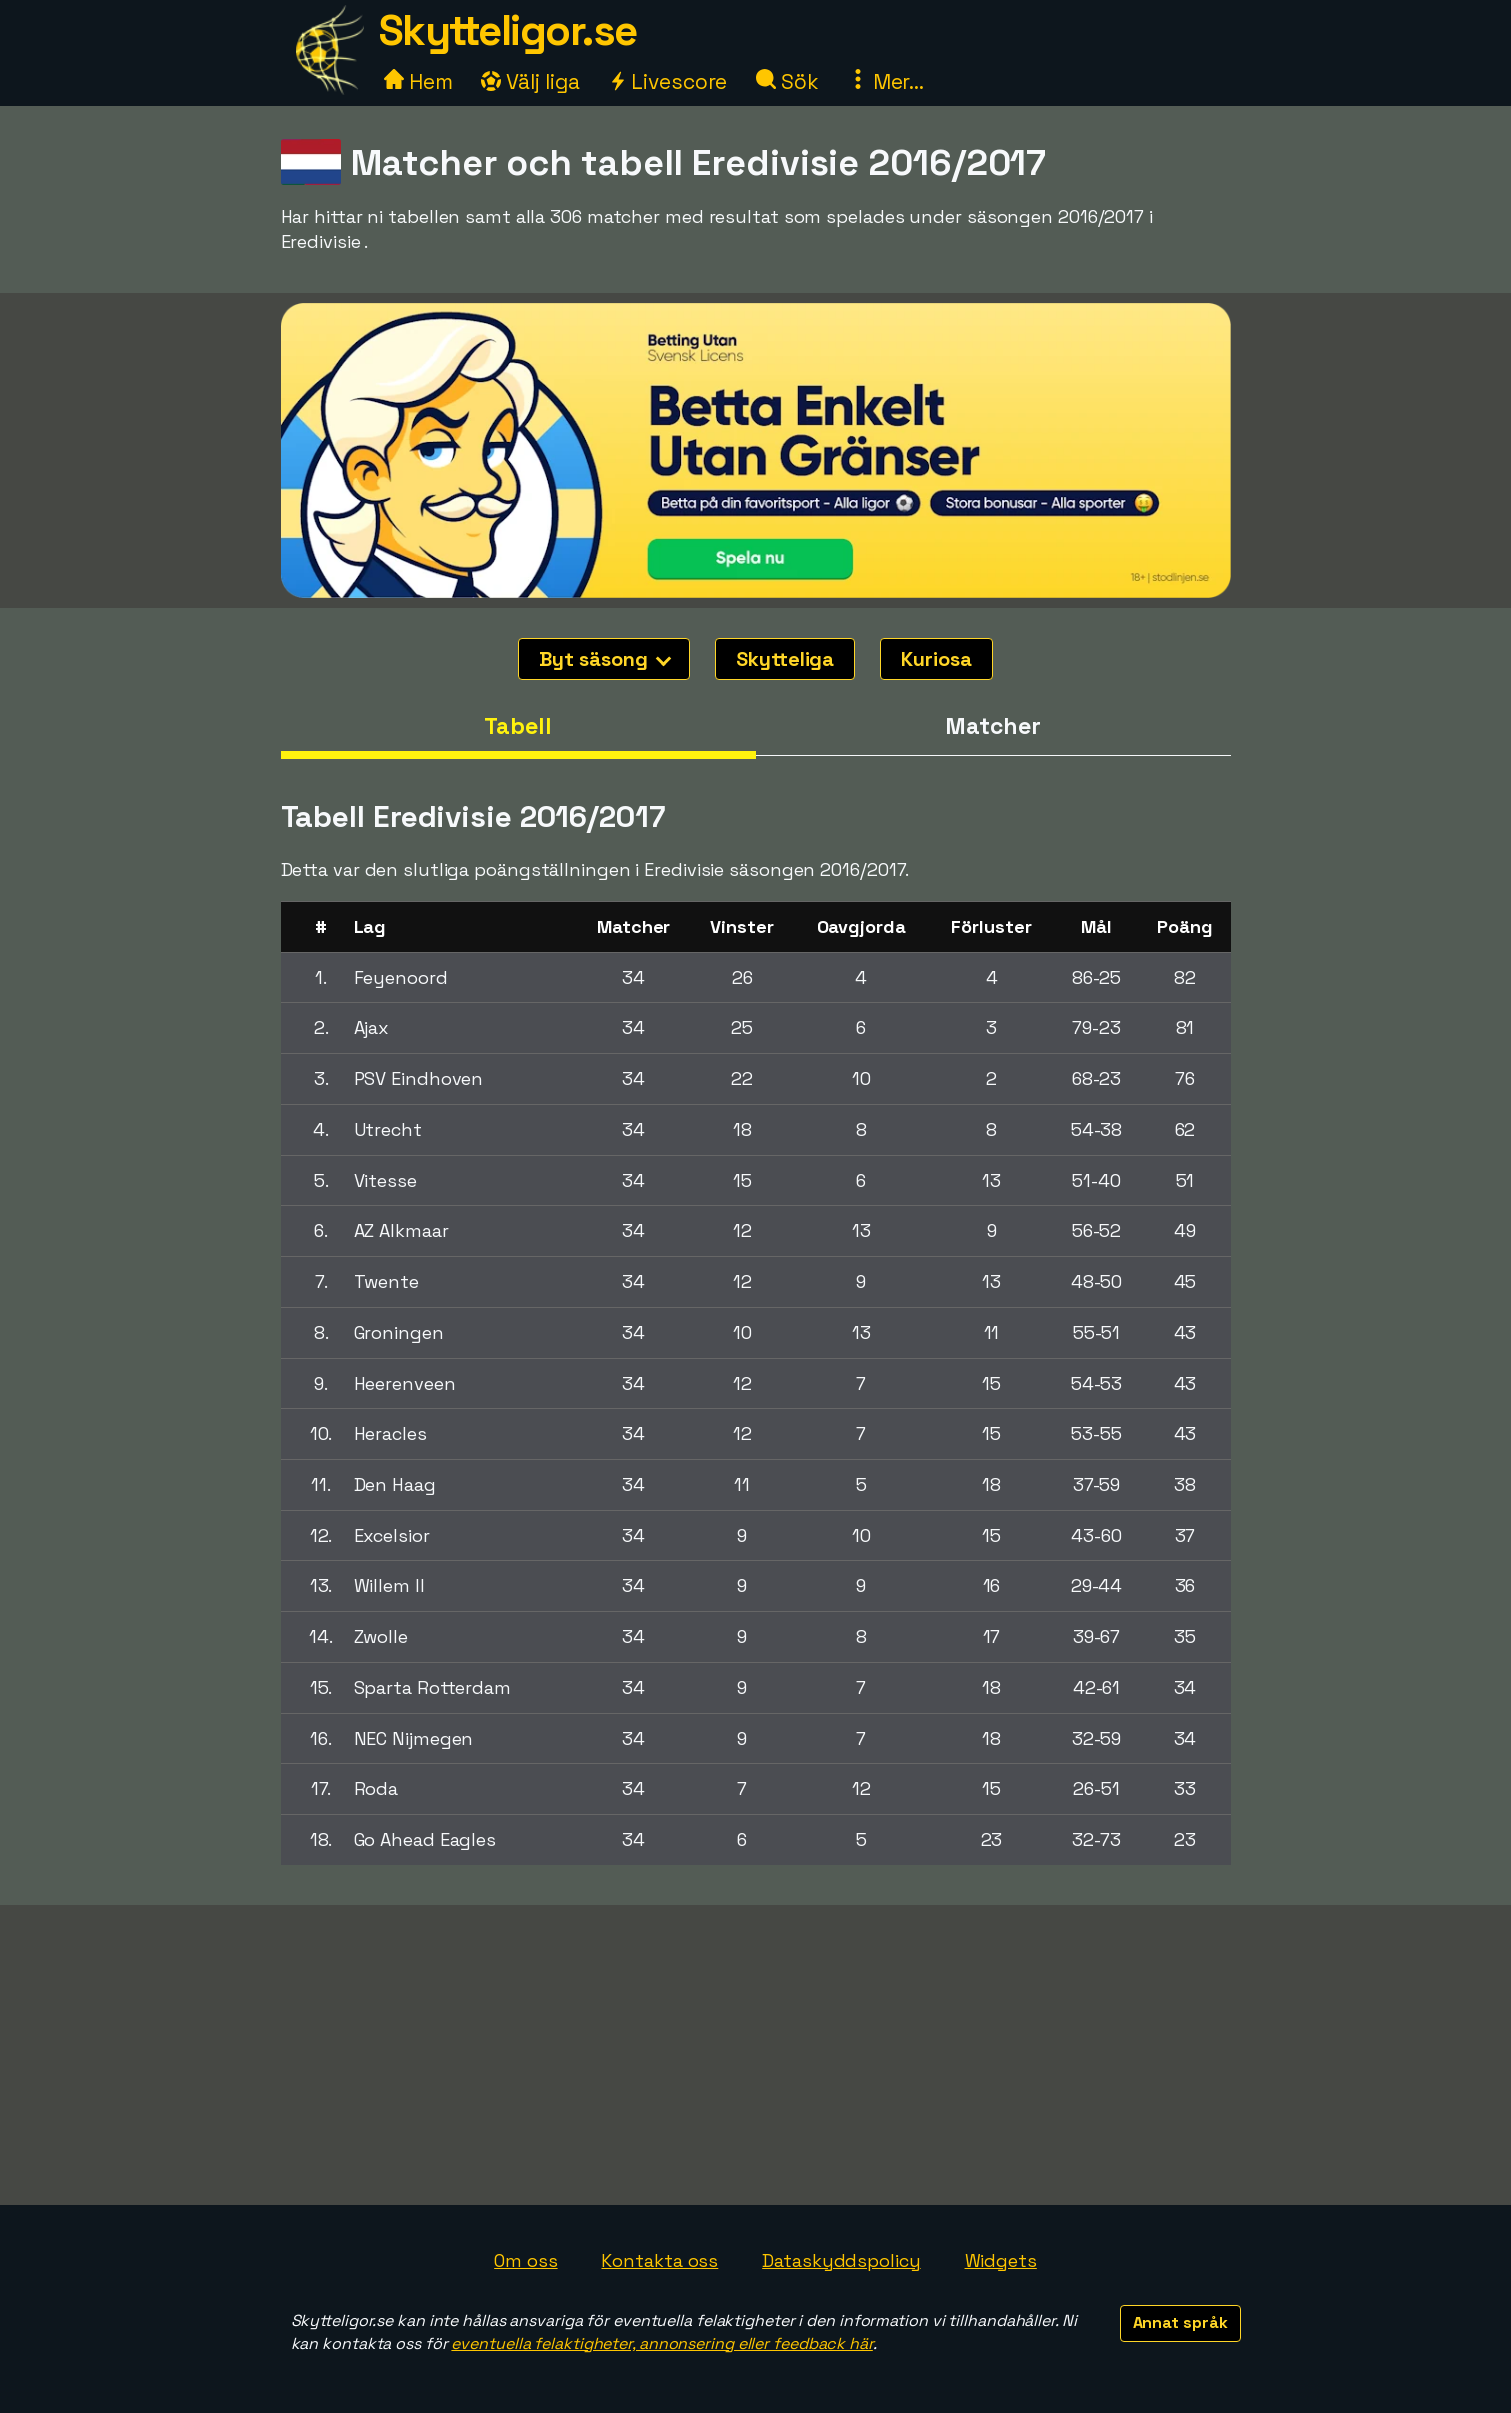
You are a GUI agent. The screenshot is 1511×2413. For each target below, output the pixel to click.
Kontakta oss (659, 2260)
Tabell (517, 726)
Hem (418, 81)
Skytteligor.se (508, 30)
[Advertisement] (756, 2055)
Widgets (1001, 2260)
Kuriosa (936, 659)
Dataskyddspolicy (841, 2260)
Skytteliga (785, 659)
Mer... (886, 81)
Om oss (525, 2260)
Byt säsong (605, 659)
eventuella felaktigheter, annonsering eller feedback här (661, 2343)
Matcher (992, 726)
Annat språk (1180, 2322)
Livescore (667, 81)
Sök (787, 81)
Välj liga (530, 81)
